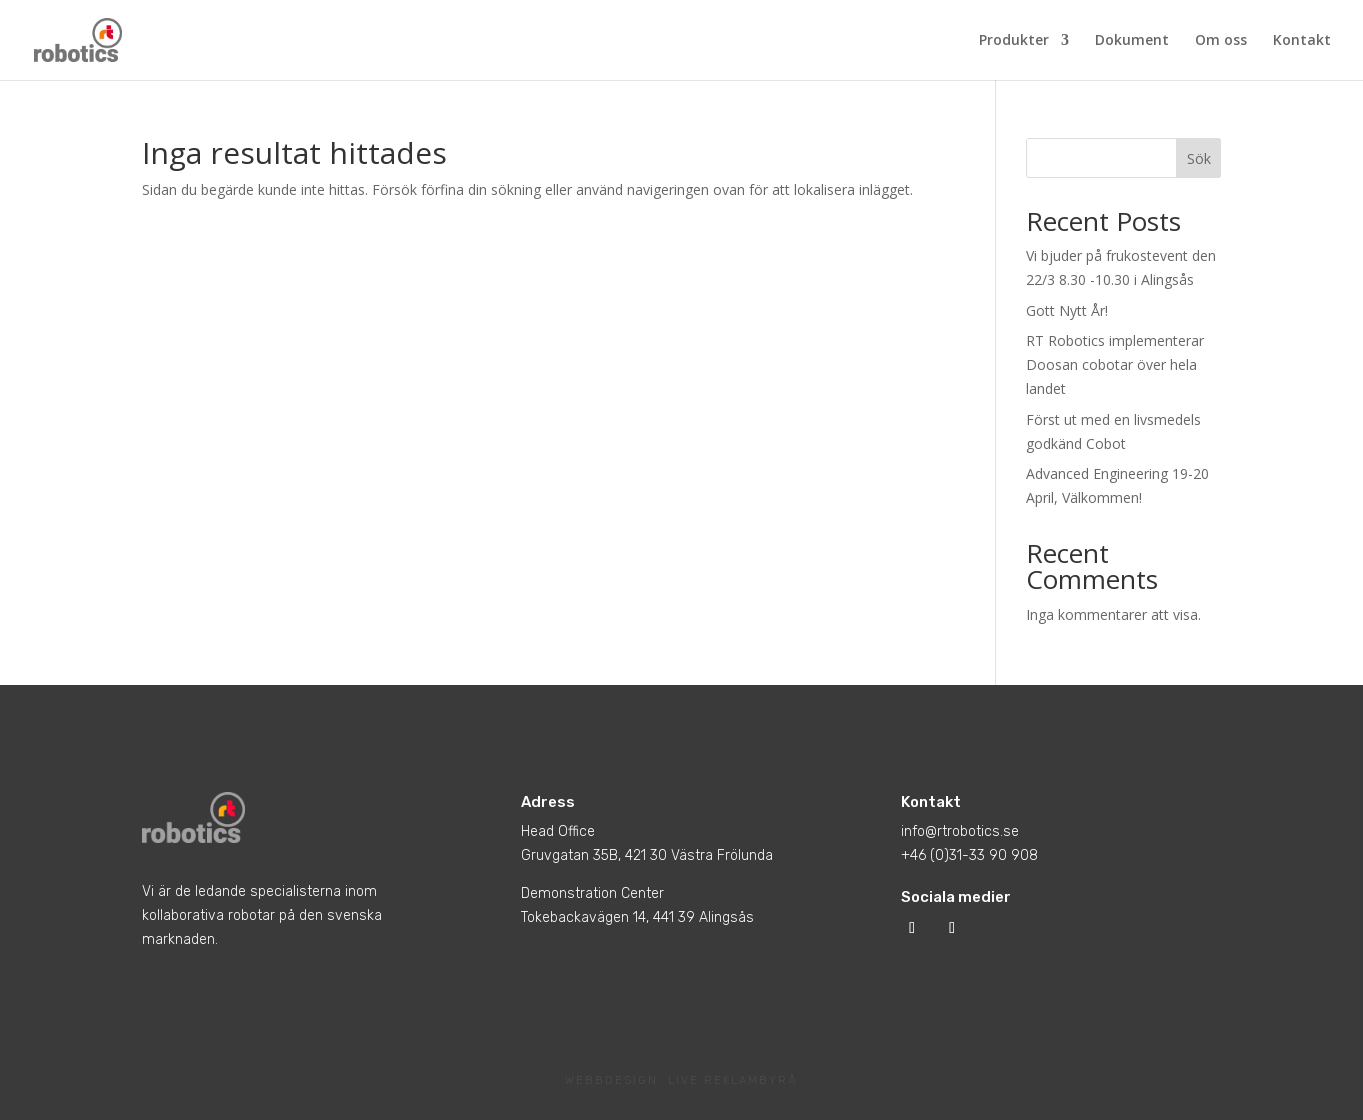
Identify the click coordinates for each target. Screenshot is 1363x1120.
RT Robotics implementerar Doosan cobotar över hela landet (1115, 364)
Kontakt (1302, 41)
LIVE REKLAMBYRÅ (733, 1080)
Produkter (1014, 41)
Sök (1199, 158)
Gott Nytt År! (1067, 310)
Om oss (1221, 41)
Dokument (1132, 41)
